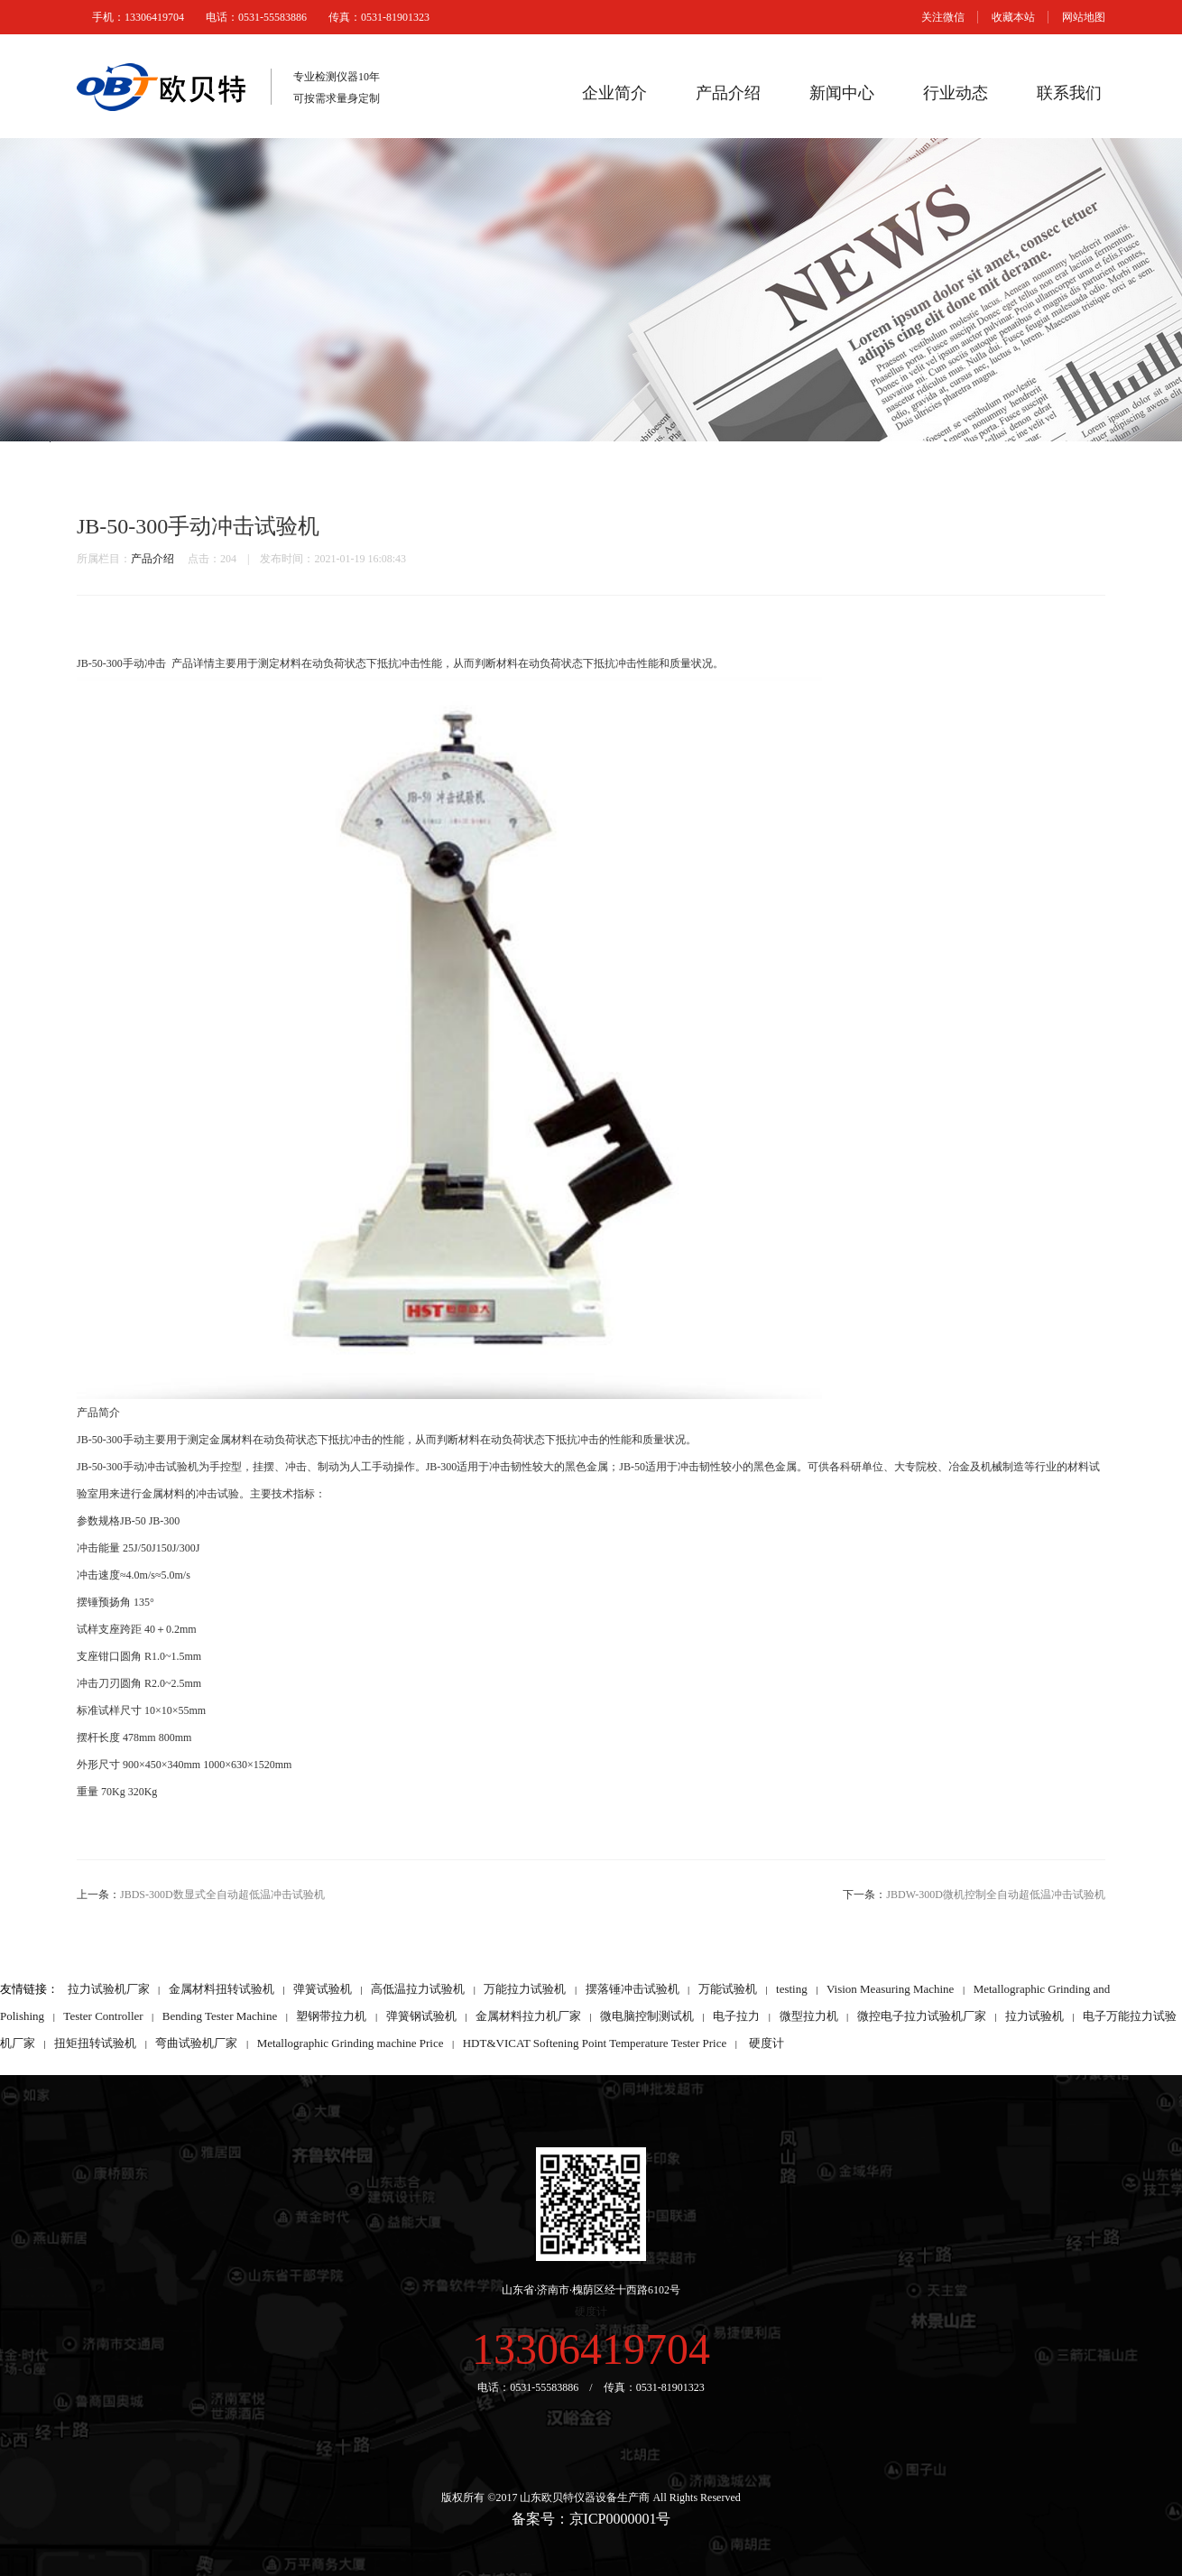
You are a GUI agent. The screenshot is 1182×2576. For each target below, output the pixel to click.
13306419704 (591, 2349)
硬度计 (766, 2043)
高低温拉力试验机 (418, 1989)
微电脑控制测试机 (647, 2016)
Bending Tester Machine (219, 2016)
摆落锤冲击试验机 (632, 1989)
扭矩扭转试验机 (95, 2043)
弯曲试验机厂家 (196, 2043)
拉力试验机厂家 (109, 1989)
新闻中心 (841, 93)
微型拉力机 (809, 2016)
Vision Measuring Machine (890, 1989)
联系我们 (1069, 93)
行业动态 (955, 93)
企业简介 (614, 93)
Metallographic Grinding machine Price (350, 2043)
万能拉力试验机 (525, 1989)
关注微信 (943, 17)
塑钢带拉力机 (331, 2016)
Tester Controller (103, 2016)
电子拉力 (736, 2016)
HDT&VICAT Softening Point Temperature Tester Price (594, 2043)
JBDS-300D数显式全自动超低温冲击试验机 (222, 1894)
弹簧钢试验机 (421, 2016)
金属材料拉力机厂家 (528, 2016)
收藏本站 (1013, 17)
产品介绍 (728, 93)
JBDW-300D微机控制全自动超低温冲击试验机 (995, 1894)
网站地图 (1083, 17)
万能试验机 (727, 1989)
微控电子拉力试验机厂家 (921, 2016)
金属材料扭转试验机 (221, 1989)
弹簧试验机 (322, 1989)
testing (792, 1989)
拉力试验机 (1034, 2016)
